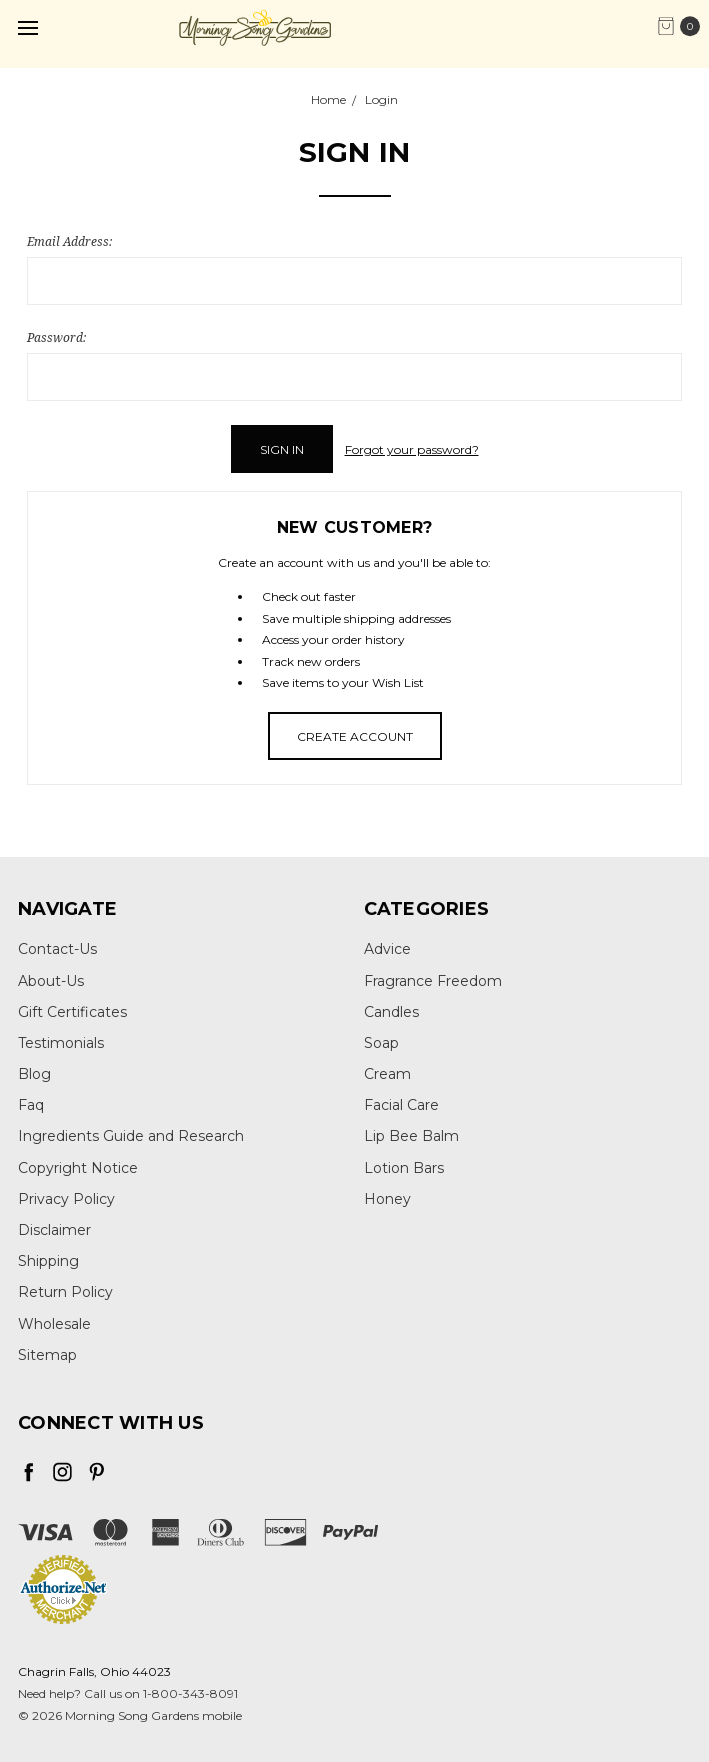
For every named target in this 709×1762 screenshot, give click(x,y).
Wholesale (54, 1324)
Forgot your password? (412, 449)
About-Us (51, 981)
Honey (387, 1199)
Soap (381, 1043)
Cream (387, 1074)
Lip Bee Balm (411, 1136)
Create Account (355, 736)
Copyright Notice (78, 1168)
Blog (34, 1074)
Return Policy (65, 1292)
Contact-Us (57, 949)
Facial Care (401, 1105)
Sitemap (47, 1355)
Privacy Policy (66, 1199)
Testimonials (61, 1043)
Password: (56, 337)
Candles (391, 1012)
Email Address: (69, 241)
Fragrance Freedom (433, 981)
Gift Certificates (72, 1012)
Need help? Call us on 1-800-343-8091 (128, 1693)
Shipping (48, 1261)
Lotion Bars (404, 1168)
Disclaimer (54, 1230)
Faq (31, 1105)
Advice (387, 949)
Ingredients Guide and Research (131, 1136)
